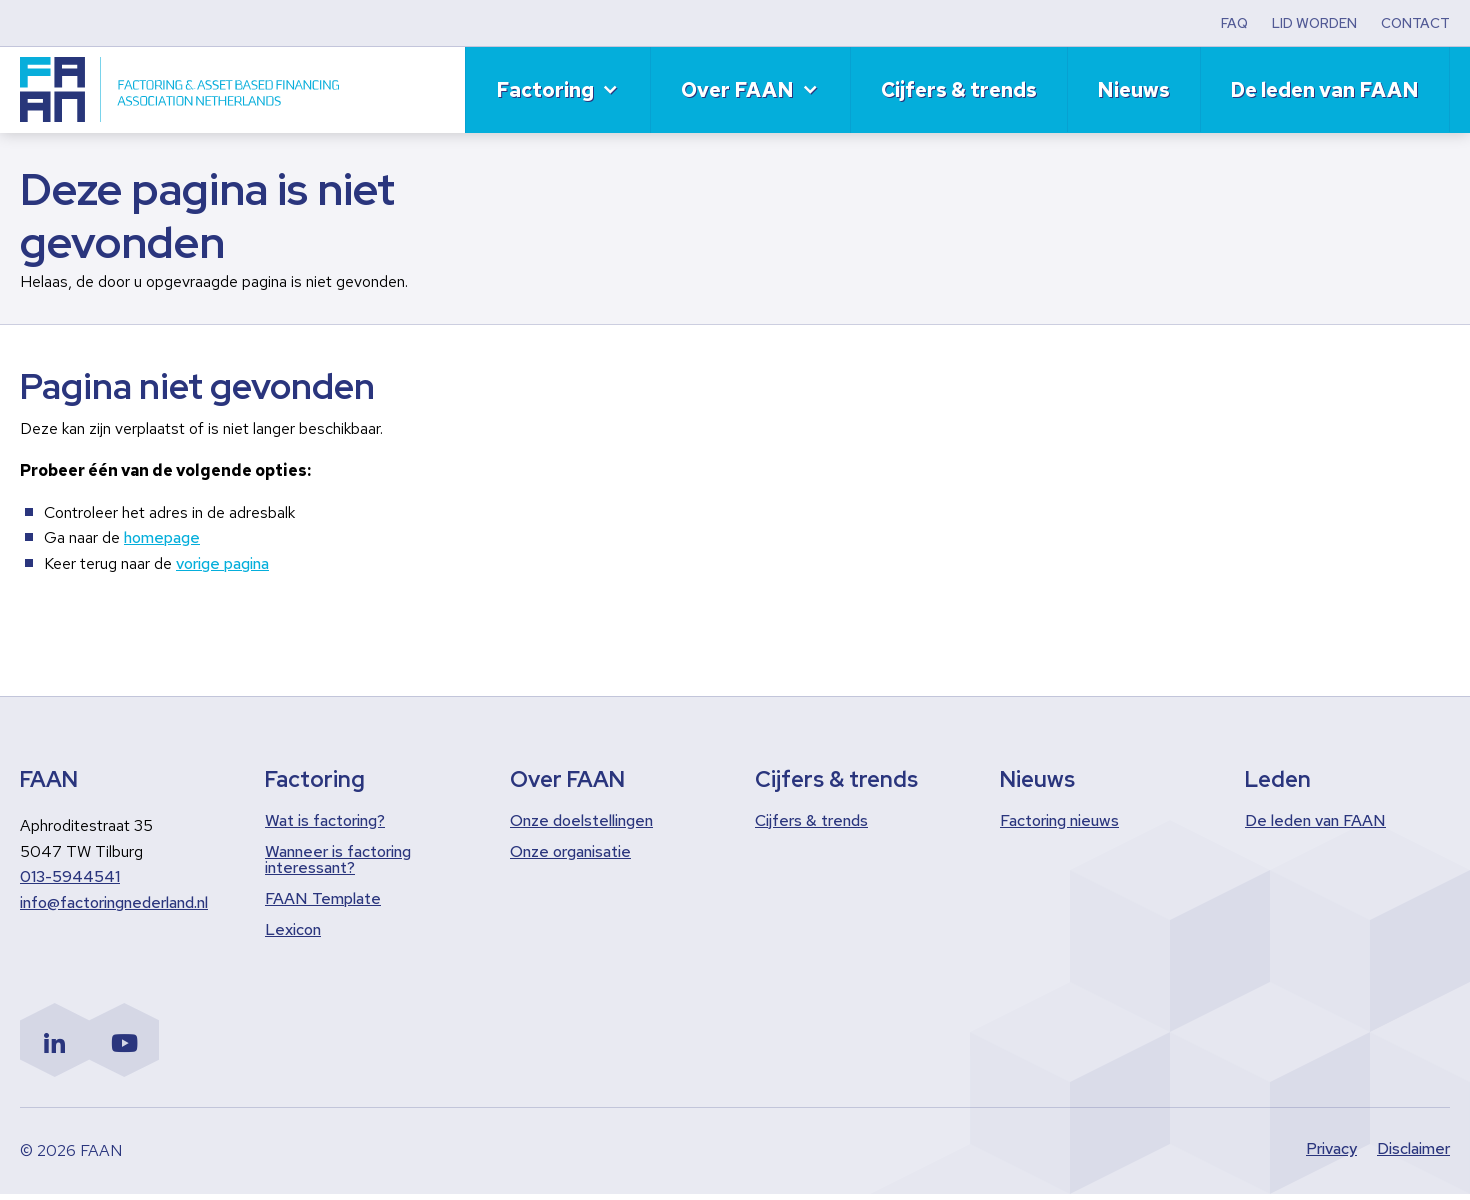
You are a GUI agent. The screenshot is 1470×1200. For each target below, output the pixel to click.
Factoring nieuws (1059, 821)
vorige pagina (222, 563)
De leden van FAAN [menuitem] (1324, 90)
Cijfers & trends (811, 821)
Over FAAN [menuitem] (737, 90)
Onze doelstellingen (581, 821)
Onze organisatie (570, 852)
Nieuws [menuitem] (1133, 90)
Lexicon (293, 930)
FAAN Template (323, 899)
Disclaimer (1413, 1154)
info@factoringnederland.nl (114, 902)
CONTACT (1415, 23)
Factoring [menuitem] (545, 90)
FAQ (1234, 23)
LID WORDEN (1314, 23)
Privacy (1331, 1154)
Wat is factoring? (325, 821)
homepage (162, 537)
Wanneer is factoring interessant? (338, 860)
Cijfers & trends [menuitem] (959, 90)
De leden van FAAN (1315, 821)
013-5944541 (70, 876)
